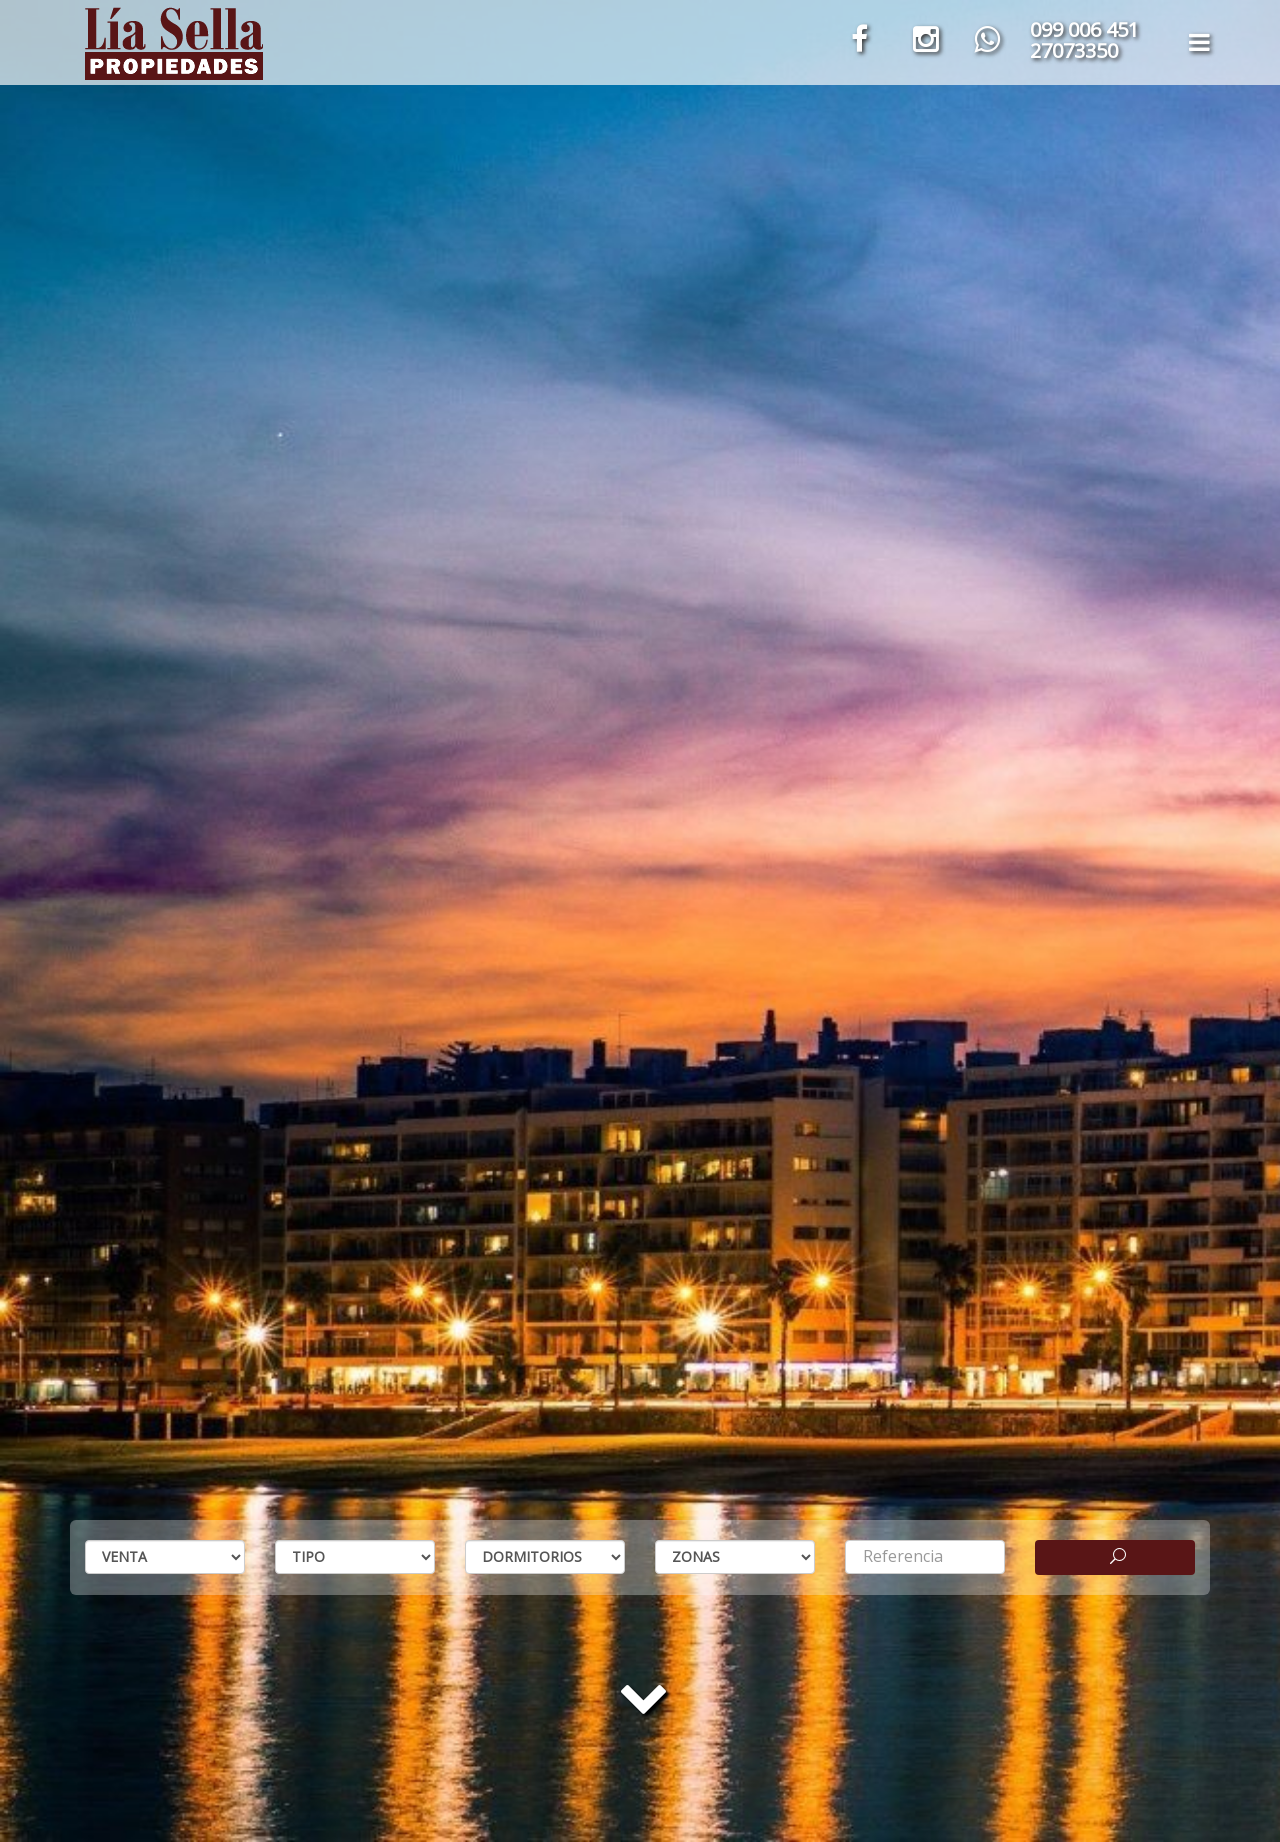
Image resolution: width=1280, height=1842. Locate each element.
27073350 (1074, 50)
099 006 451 (1084, 29)
